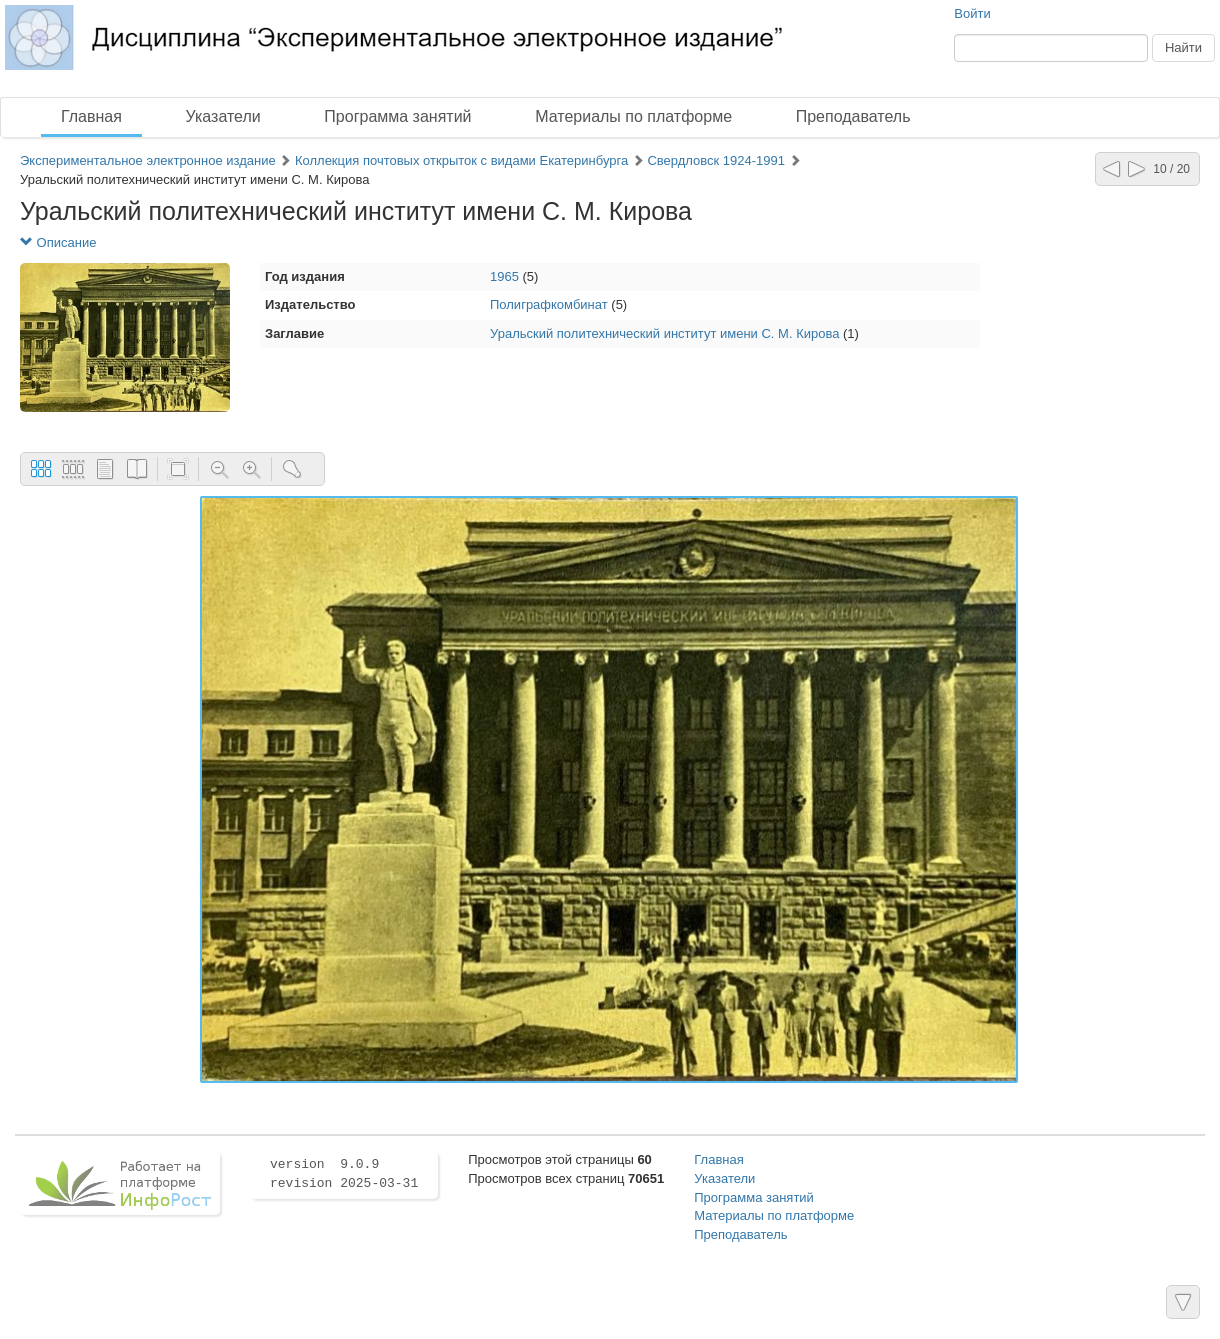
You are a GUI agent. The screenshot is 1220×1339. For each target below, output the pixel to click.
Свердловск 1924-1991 (716, 160)
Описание (58, 242)
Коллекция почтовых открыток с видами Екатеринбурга (463, 160)
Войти (972, 13)
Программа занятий (397, 116)
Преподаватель (853, 116)
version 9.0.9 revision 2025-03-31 (344, 1174)
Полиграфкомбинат (549, 304)
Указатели (223, 116)
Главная (91, 116)
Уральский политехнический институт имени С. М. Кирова (664, 333)
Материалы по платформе (633, 116)
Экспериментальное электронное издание (148, 160)
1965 (504, 276)
